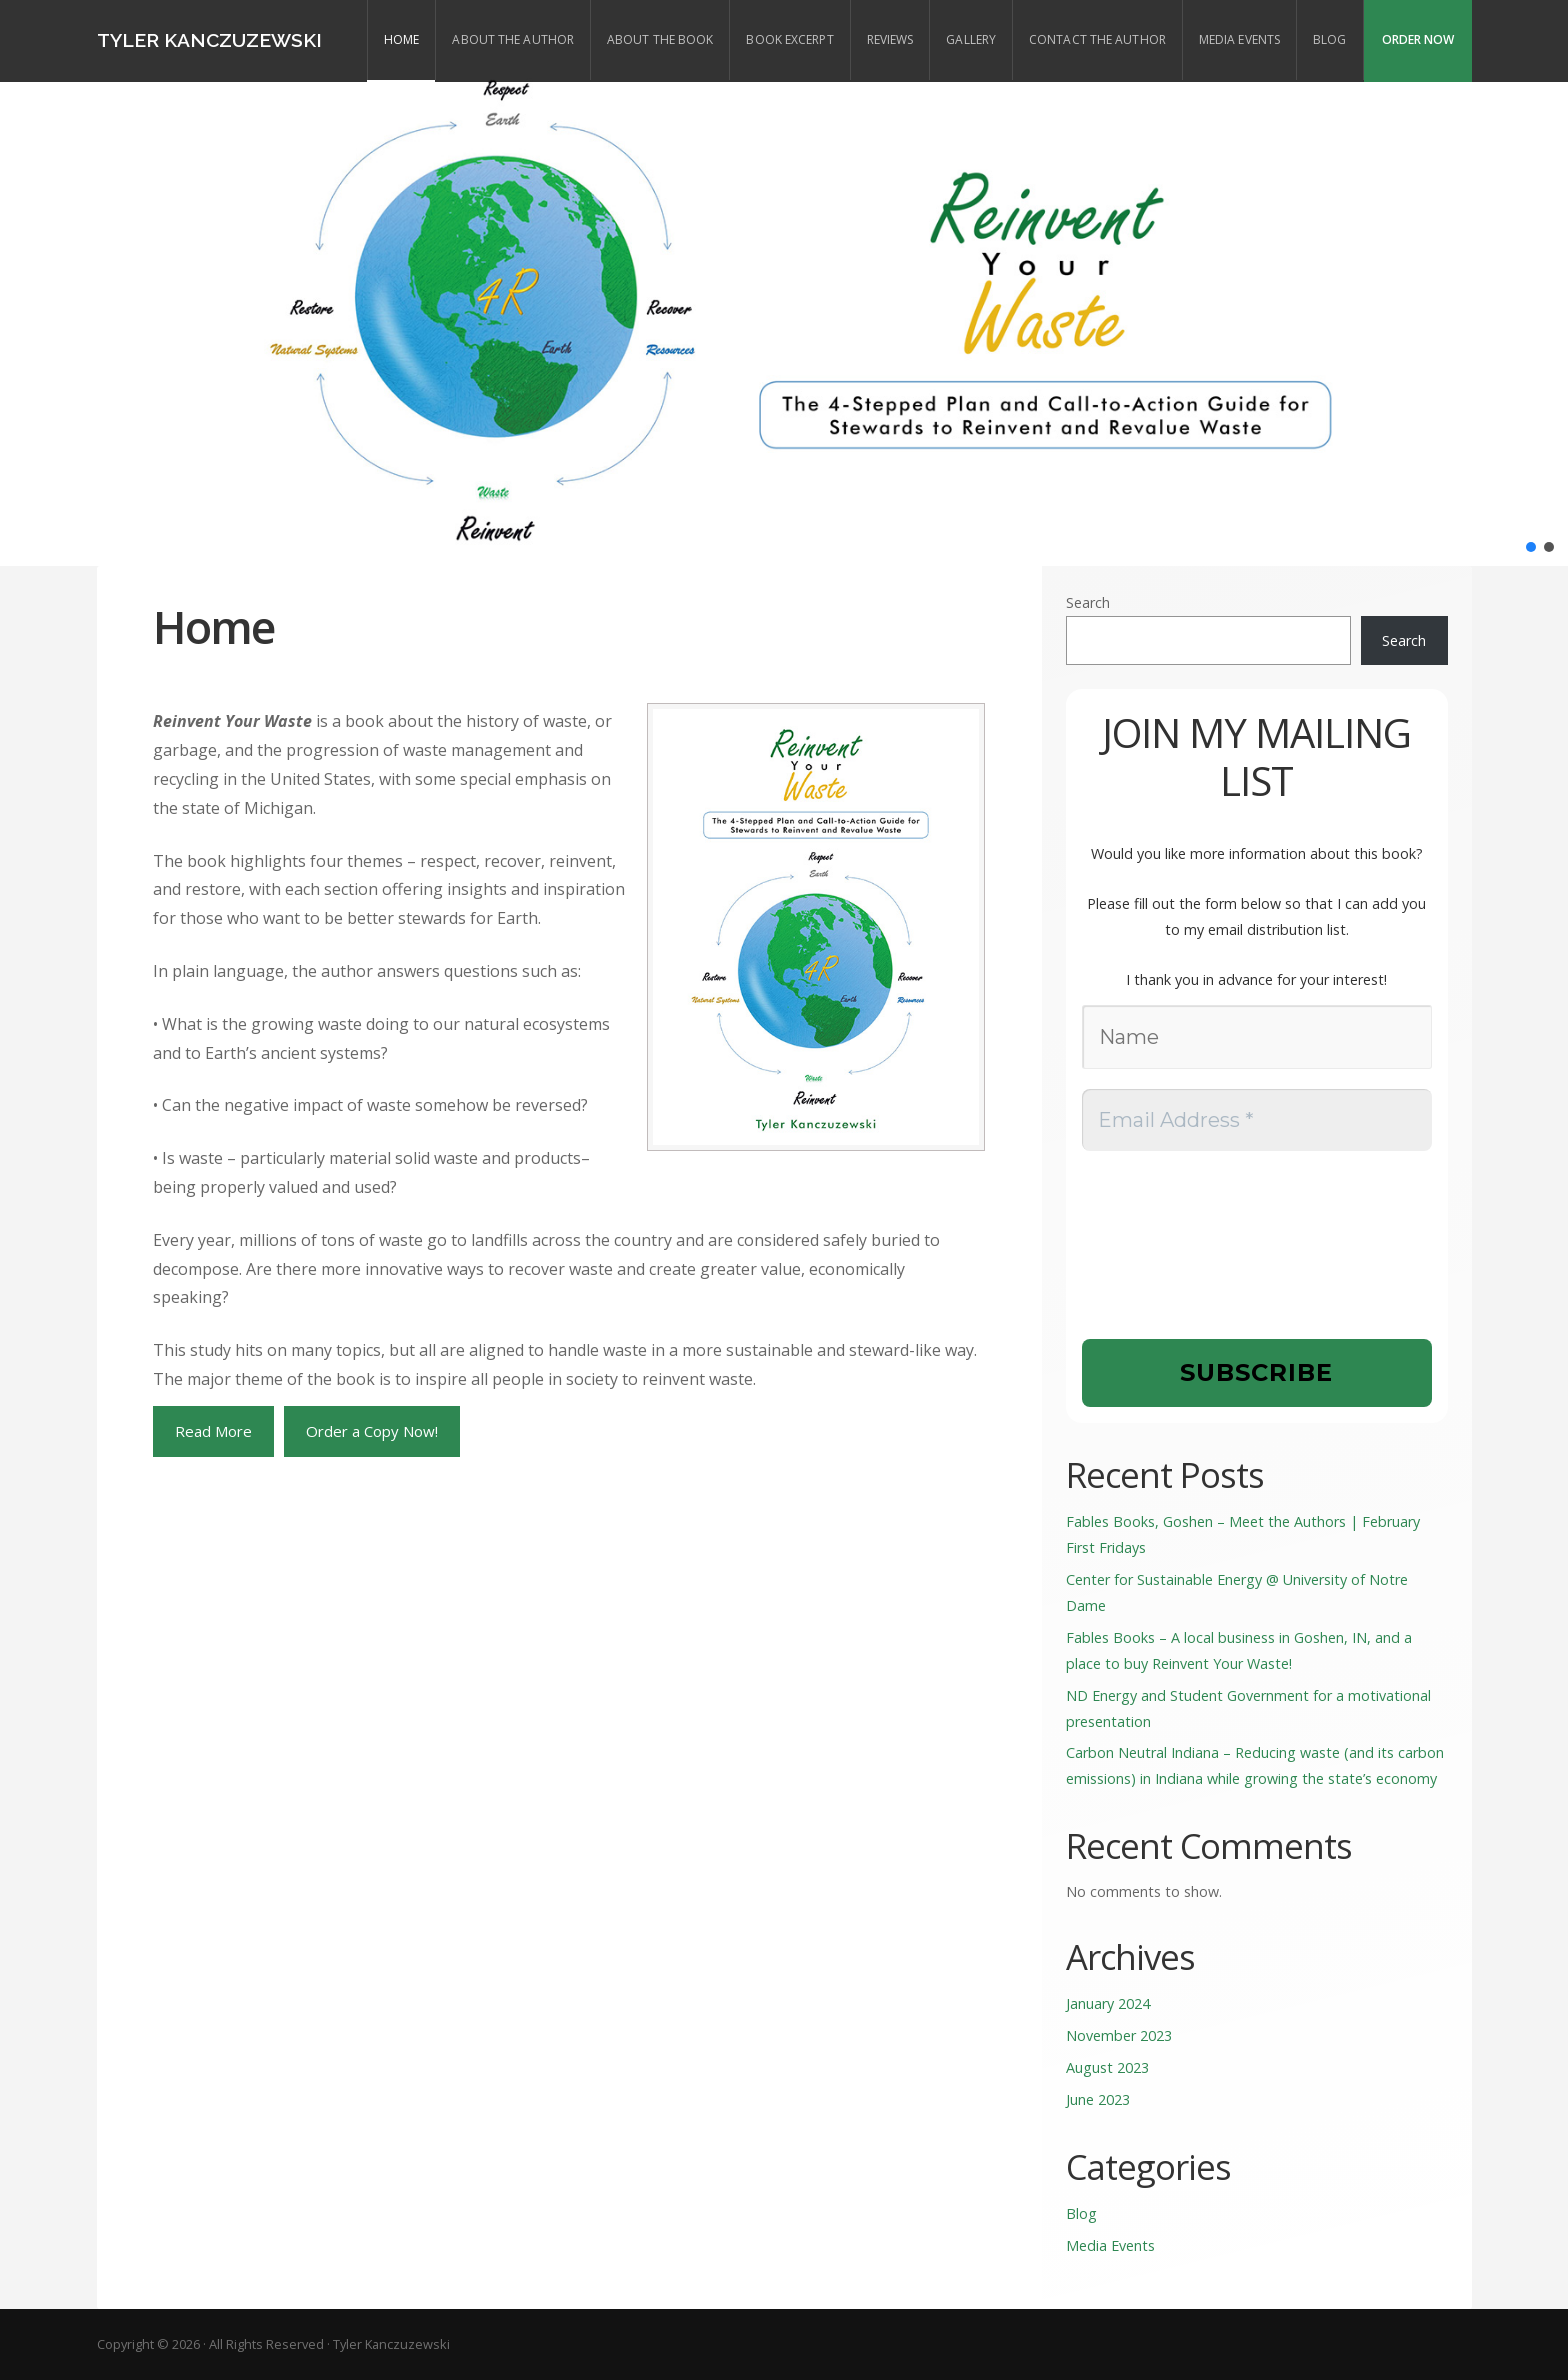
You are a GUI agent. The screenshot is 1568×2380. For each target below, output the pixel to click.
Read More (213, 1431)
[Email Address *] (1257, 1120)
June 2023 (1098, 2099)
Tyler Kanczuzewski (209, 40)
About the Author (513, 39)
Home (401, 39)
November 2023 (1119, 2035)
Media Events (1239, 39)
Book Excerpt (789, 39)
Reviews (890, 39)
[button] (1531, 547)
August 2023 (1107, 2067)
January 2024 (1108, 2003)
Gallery (971, 39)
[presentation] (1164, 1243)
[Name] (1257, 1037)
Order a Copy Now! (372, 1431)
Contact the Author (1097, 39)
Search (1088, 602)
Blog (1329, 39)
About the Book (660, 39)
